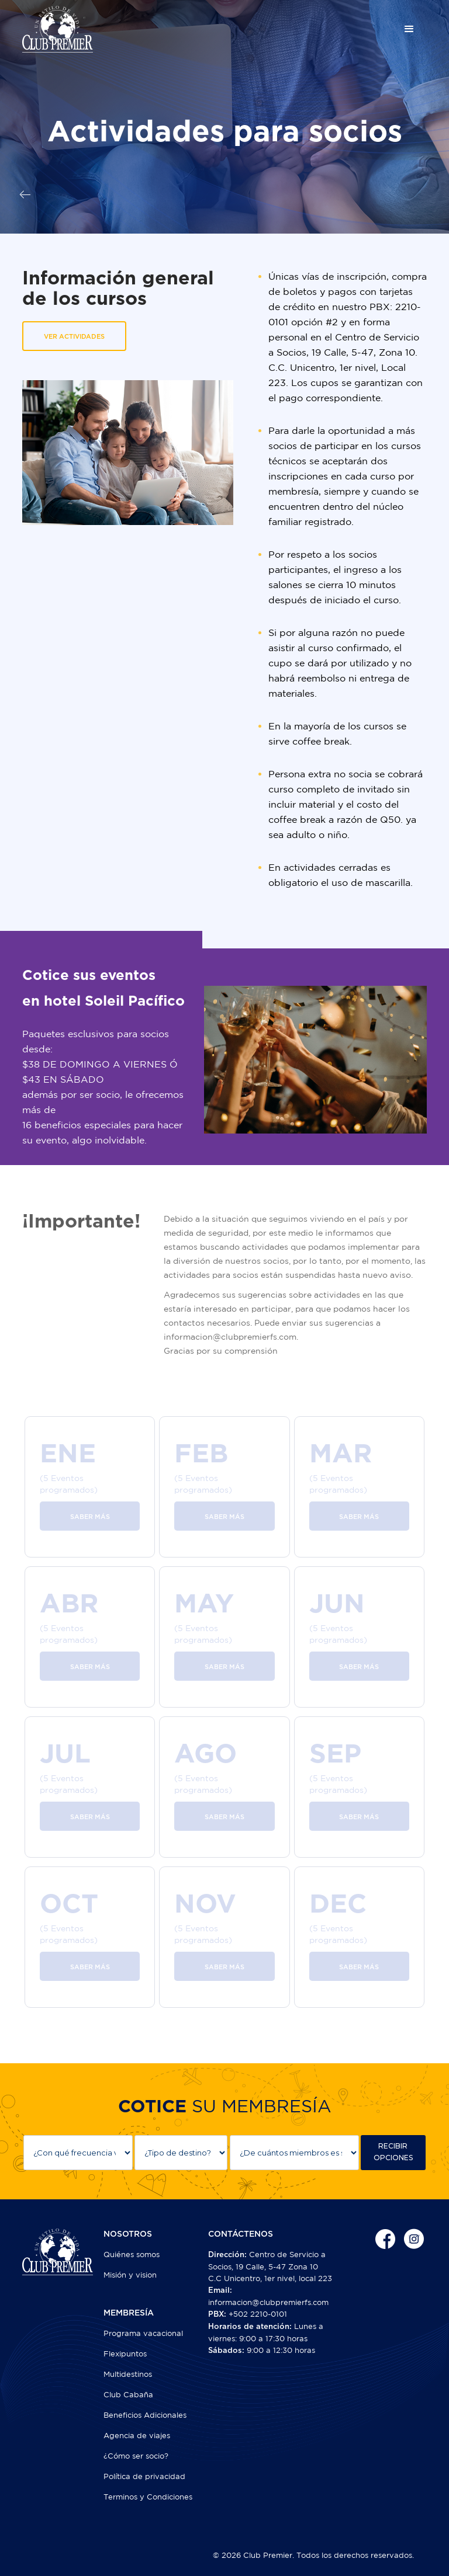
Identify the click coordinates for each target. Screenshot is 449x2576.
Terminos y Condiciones (147, 2496)
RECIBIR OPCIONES (393, 2152)
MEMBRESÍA (128, 2313)
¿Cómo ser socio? (135, 2456)
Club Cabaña (128, 2394)
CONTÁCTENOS (240, 2234)
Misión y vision (130, 2275)
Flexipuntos (125, 2353)
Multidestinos (127, 2374)
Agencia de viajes (136, 2435)
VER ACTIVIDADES (74, 336)
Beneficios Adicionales (144, 2415)
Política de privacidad (144, 2476)
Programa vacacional (143, 2333)
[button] (409, 29)
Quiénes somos (131, 2254)
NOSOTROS (127, 2234)
